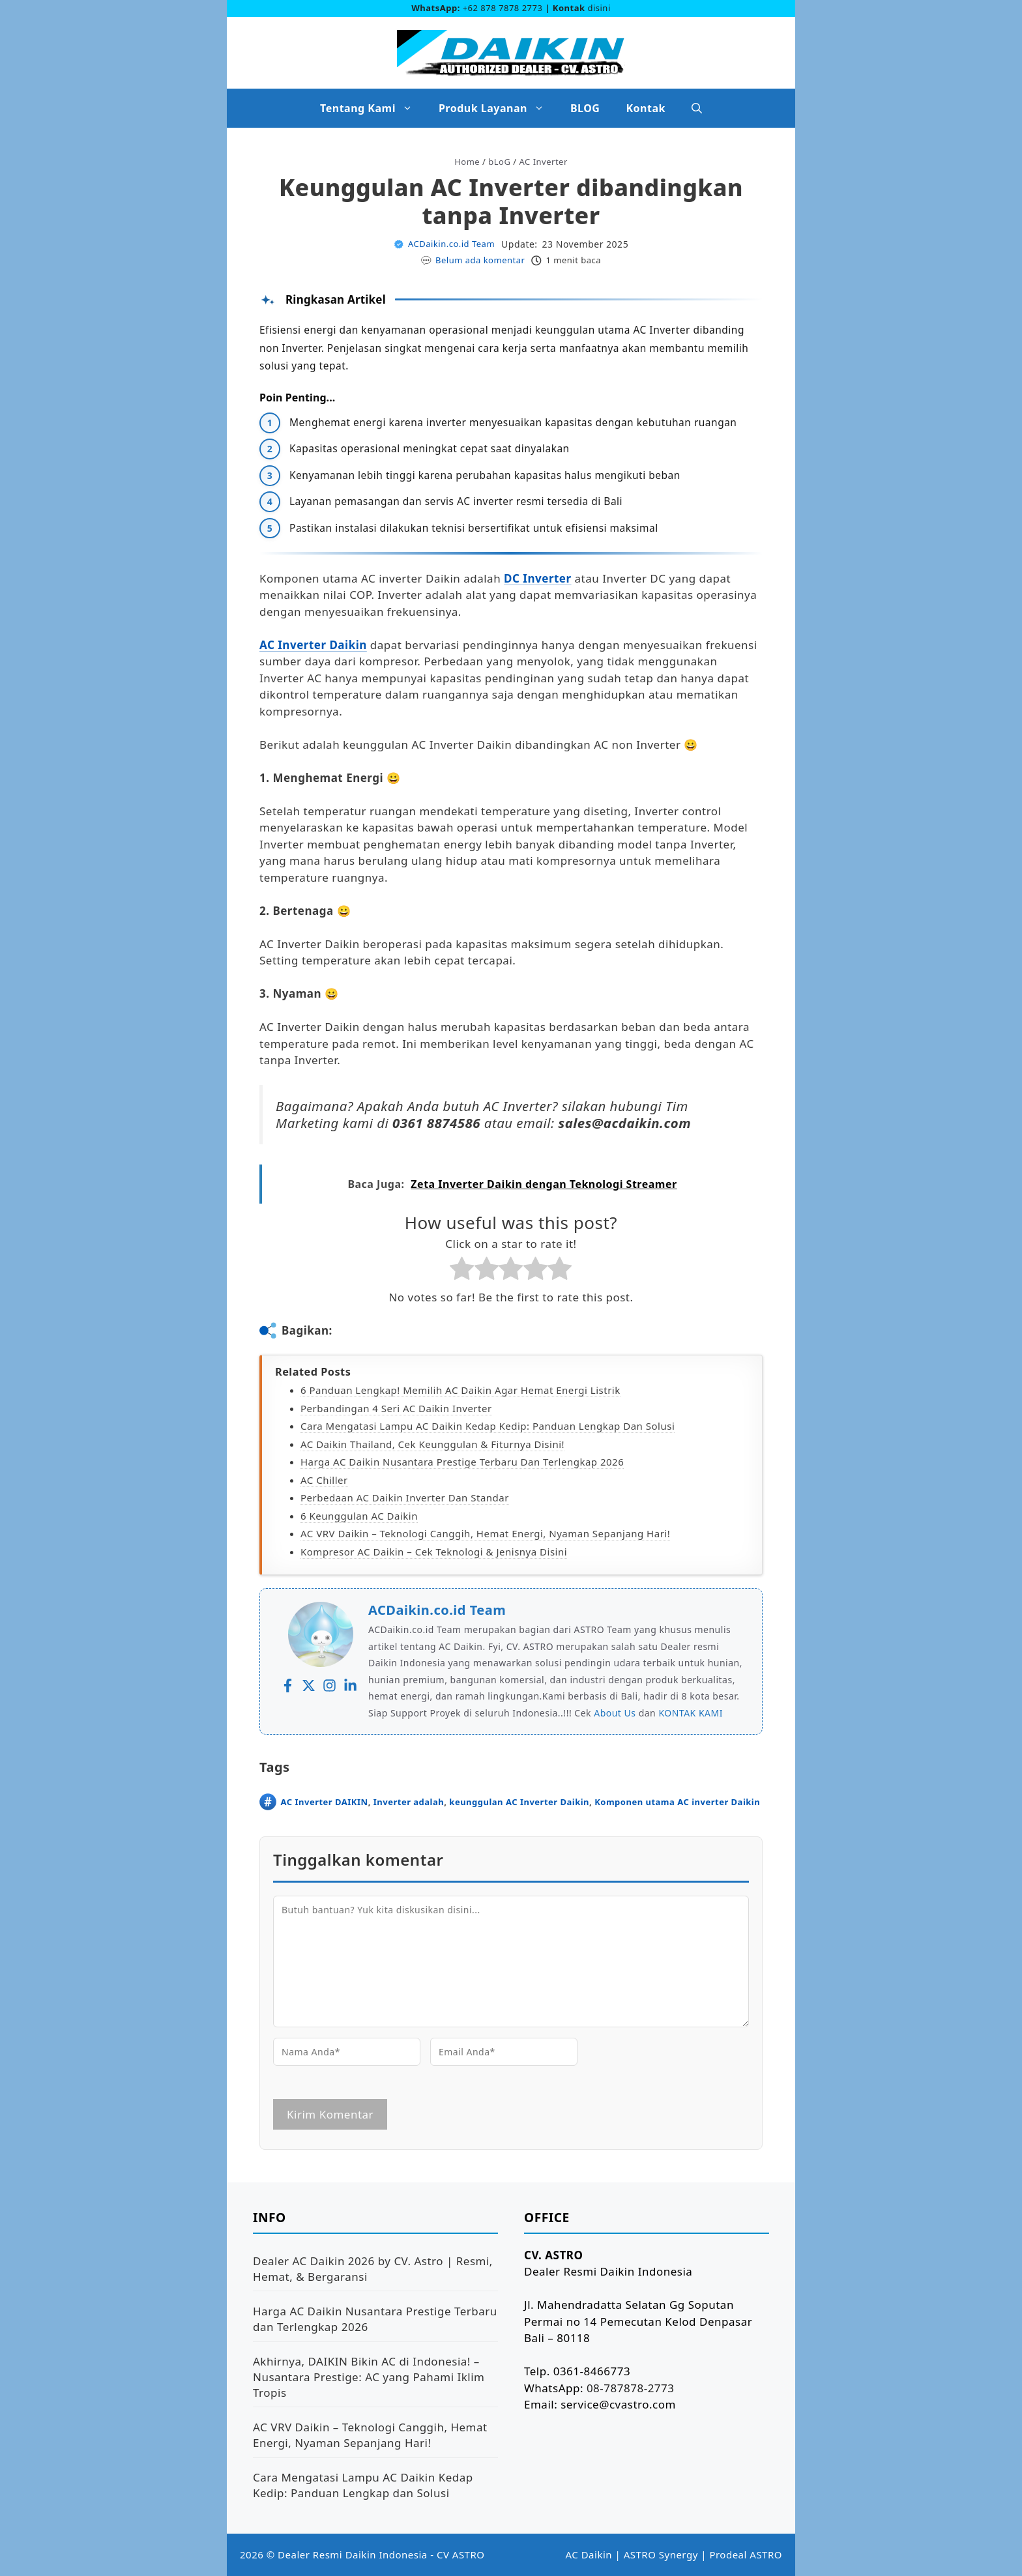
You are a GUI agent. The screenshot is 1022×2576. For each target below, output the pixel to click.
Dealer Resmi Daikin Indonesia (353, 2554)
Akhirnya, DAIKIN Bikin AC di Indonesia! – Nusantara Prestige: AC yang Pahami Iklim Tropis (369, 2377)
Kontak (645, 108)
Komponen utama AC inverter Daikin (677, 1802)
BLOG (585, 108)
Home (467, 161)
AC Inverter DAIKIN (324, 1802)
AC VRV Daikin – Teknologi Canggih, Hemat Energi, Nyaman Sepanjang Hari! (485, 1533)
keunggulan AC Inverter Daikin (519, 1802)
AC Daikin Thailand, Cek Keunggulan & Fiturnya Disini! (432, 1444)
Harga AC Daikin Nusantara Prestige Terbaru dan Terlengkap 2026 (462, 1461)
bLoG (499, 161)
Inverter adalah (409, 1802)
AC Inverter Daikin (313, 644)
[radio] (462, 1270)
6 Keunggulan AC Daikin (359, 1515)
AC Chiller (324, 1479)
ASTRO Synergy (661, 2554)
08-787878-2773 (631, 2388)
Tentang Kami (373, 108)
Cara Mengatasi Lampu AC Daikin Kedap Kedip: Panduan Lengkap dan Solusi (487, 1425)
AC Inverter (543, 161)
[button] (697, 108)
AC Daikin (589, 2554)
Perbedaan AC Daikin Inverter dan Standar (404, 1497)
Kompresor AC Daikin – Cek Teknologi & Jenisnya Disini (433, 1551)
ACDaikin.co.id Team (451, 244)
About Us (614, 1713)
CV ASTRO (461, 2554)
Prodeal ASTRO (745, 2554)
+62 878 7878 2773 (503, 8)
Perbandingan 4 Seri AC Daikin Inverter (396, 1408)
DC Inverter (538, 578)
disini (598, 8)
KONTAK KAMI (690, 1713)
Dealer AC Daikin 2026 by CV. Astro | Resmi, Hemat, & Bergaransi (373, 2268)
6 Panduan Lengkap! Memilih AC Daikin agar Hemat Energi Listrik (460, 1390)
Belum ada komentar (480, 260)
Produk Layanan (498, 108)
